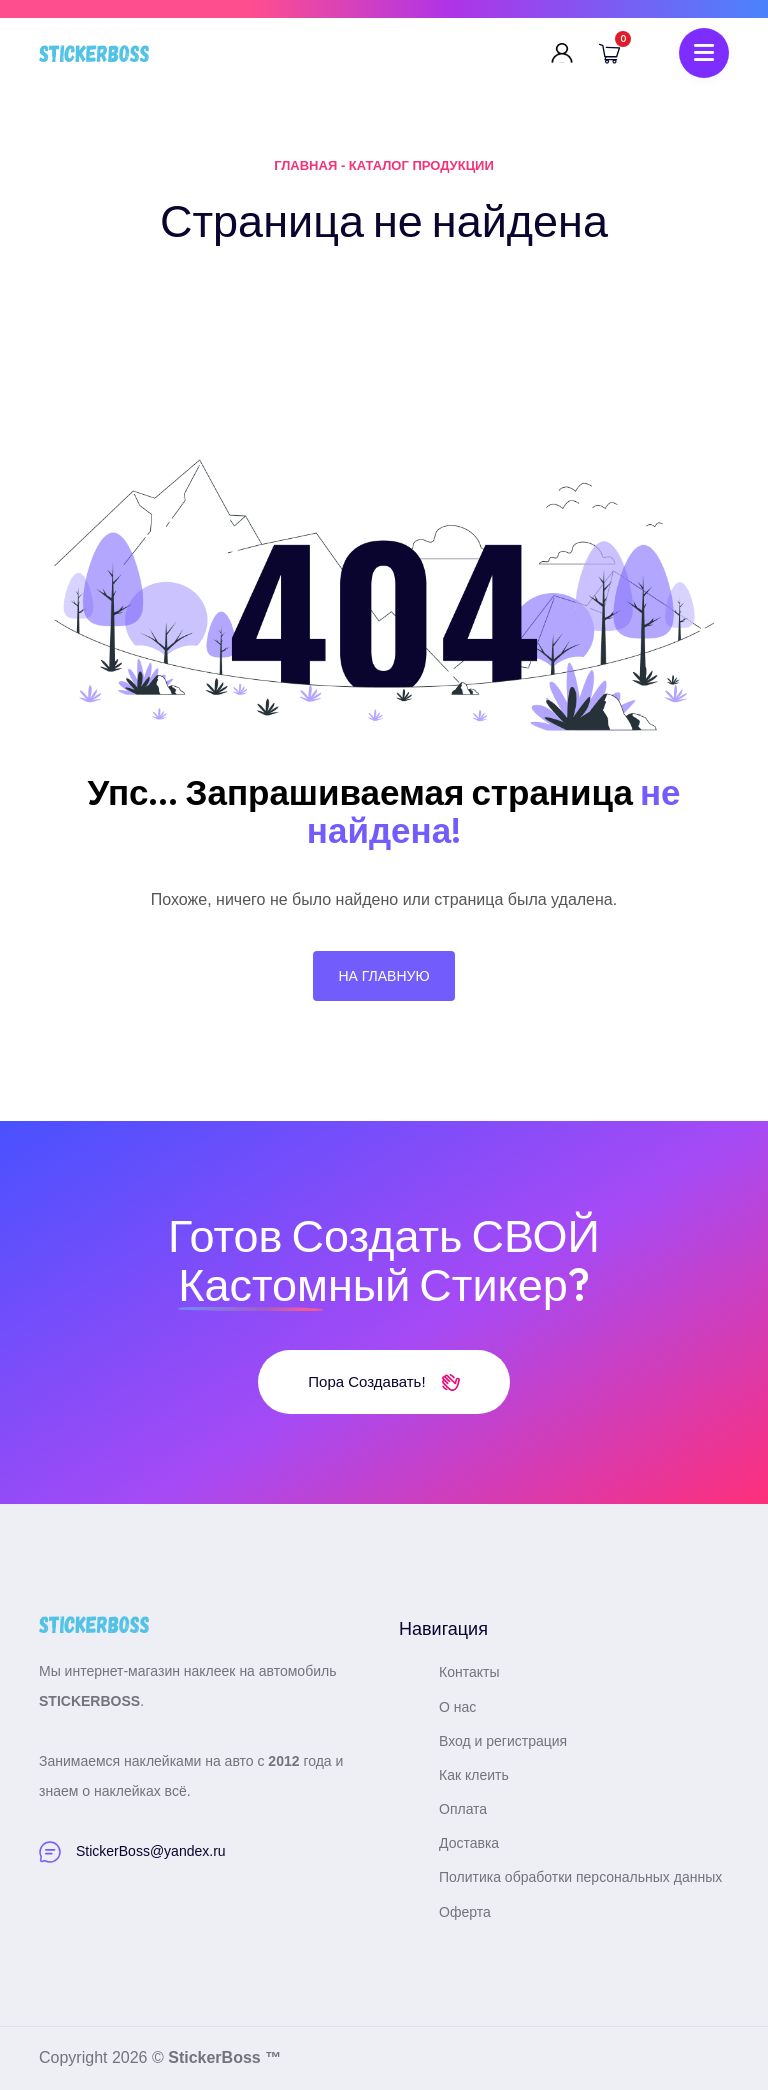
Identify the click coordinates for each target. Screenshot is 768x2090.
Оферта (465, 1912)
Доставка (469, 1843)
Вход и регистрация (503, 1741)
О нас (457, 1707)
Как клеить (474, 1775)
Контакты (469, 1672)
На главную (383, 976)
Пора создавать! (383, 1381)
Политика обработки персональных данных (580, 1877)
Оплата (463, 1809)
